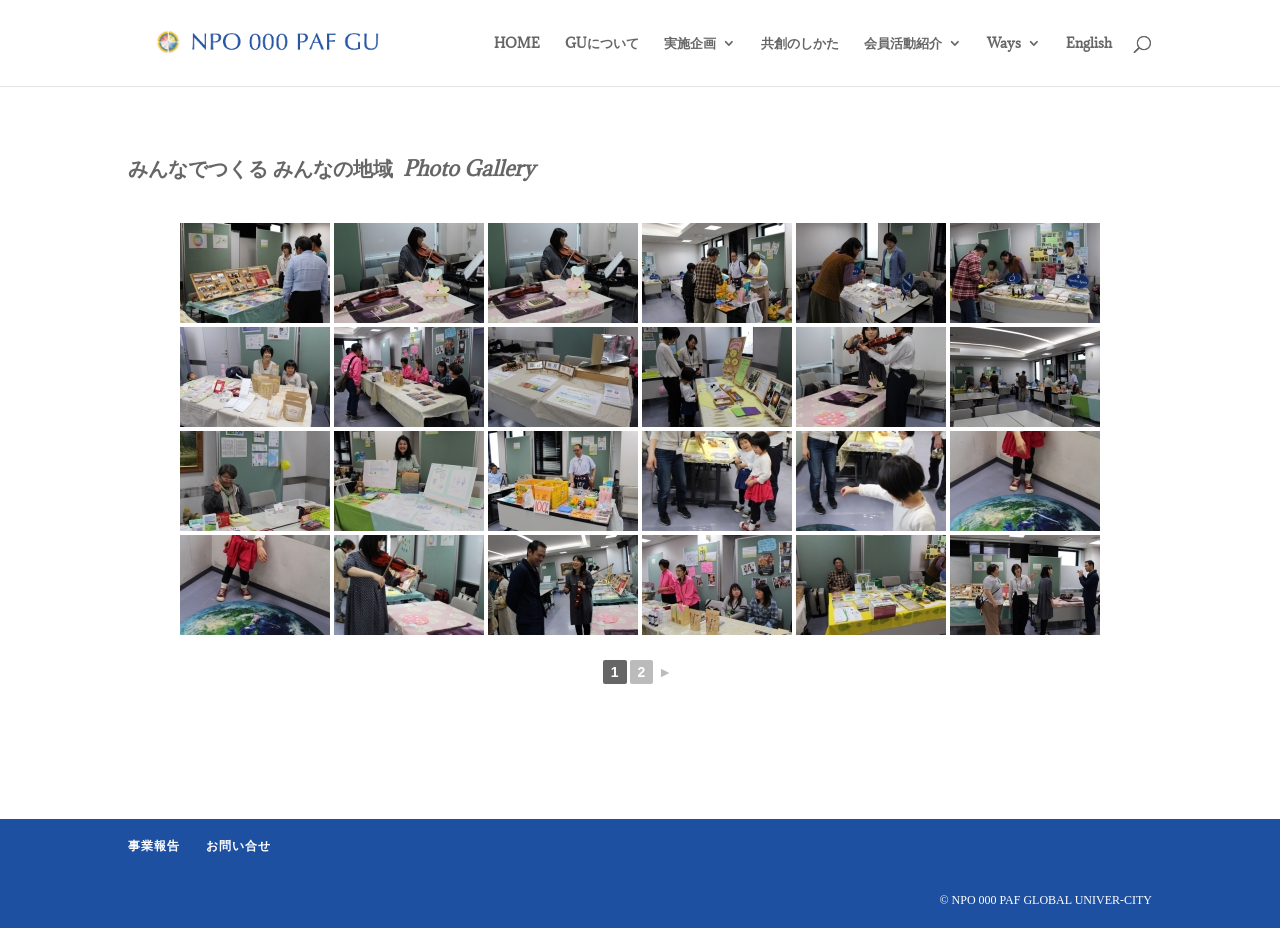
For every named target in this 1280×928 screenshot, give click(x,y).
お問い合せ (238, 846)
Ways (1004, 44)
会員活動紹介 (903, 44)
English (1089, 44)
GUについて (602, 44)
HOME (517, 44)
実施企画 (690, 44)
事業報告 (154, 846)
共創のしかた (800, 44)
